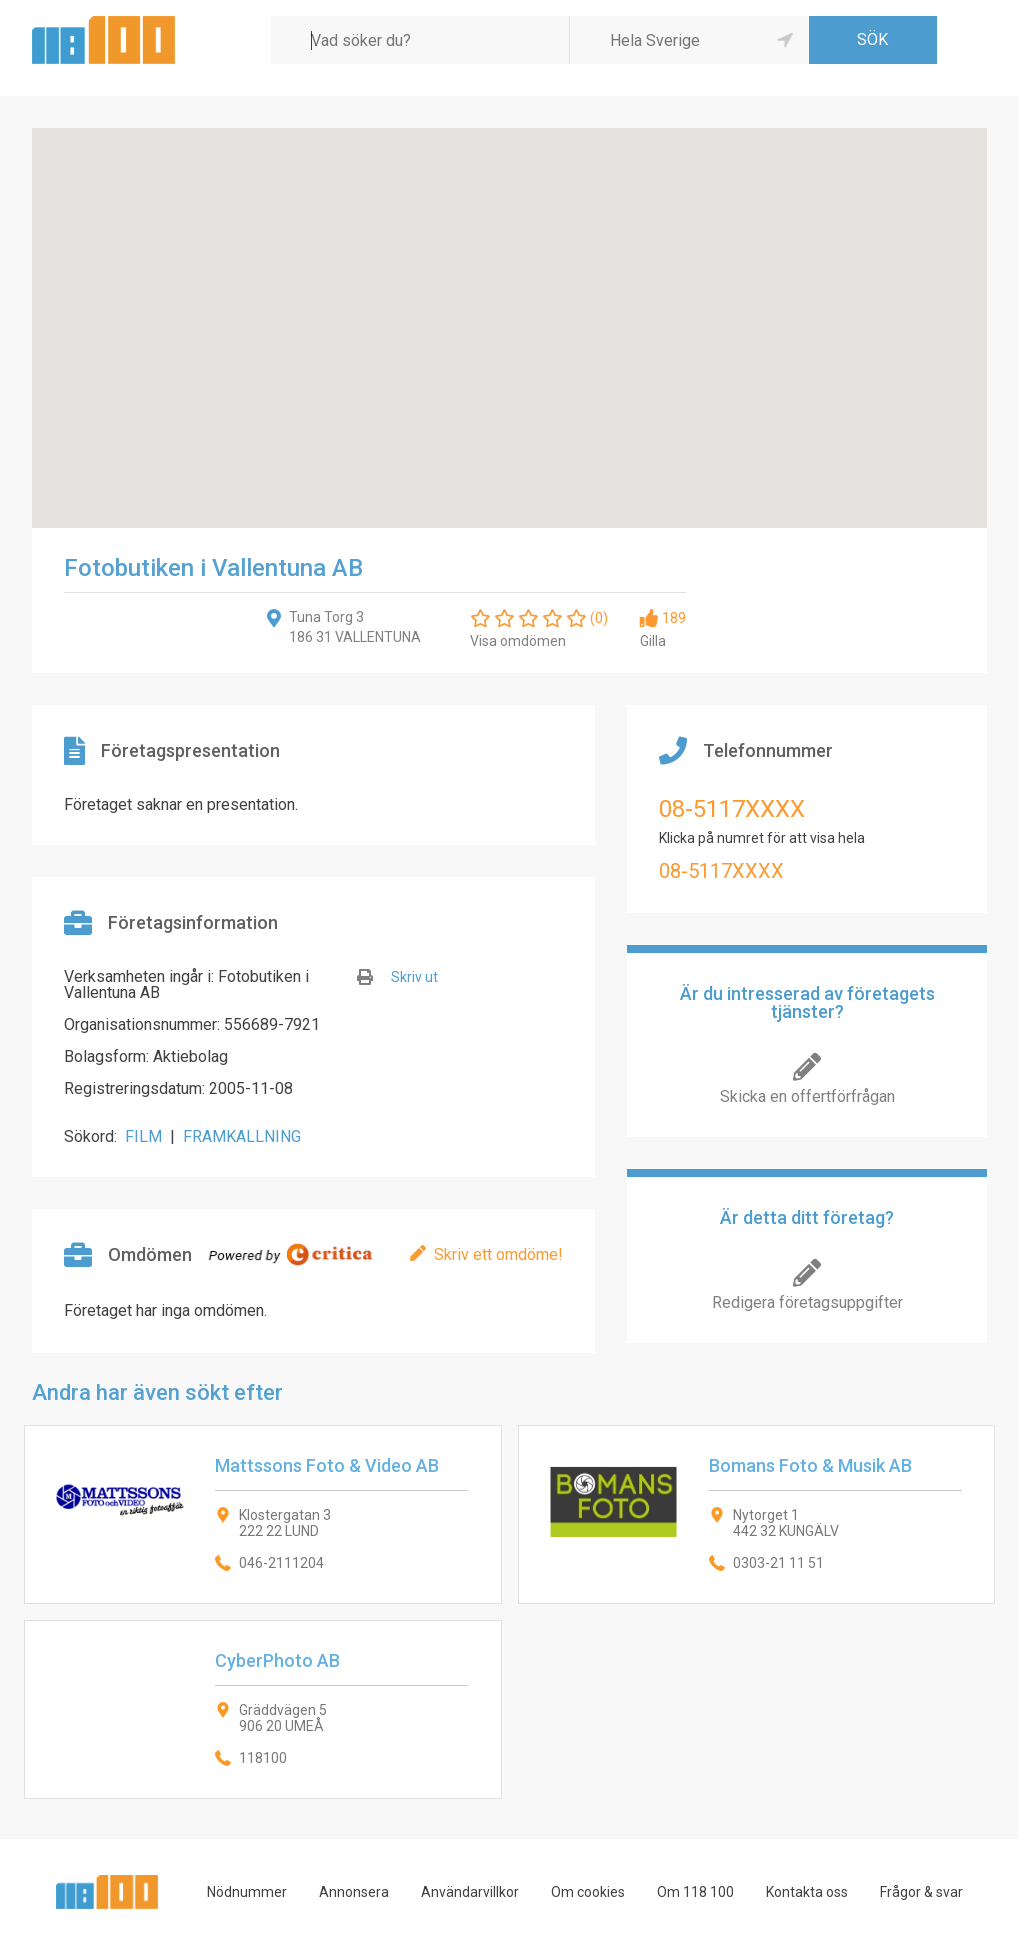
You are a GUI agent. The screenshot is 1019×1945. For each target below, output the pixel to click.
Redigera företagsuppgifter (807, 1302)
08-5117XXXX (732, 809)
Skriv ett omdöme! (498, 1254)
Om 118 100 (695, 1892)
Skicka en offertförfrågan (807, 1096)
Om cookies (588, 1892)
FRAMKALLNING (242, 1136)
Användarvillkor (470, 1892)
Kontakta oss (807, 1892)
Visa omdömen (518, 641)
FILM (143, 1136)
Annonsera (354, 1892)
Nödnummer (247, 1892)
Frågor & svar (921, 1892)
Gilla (653, 641)
